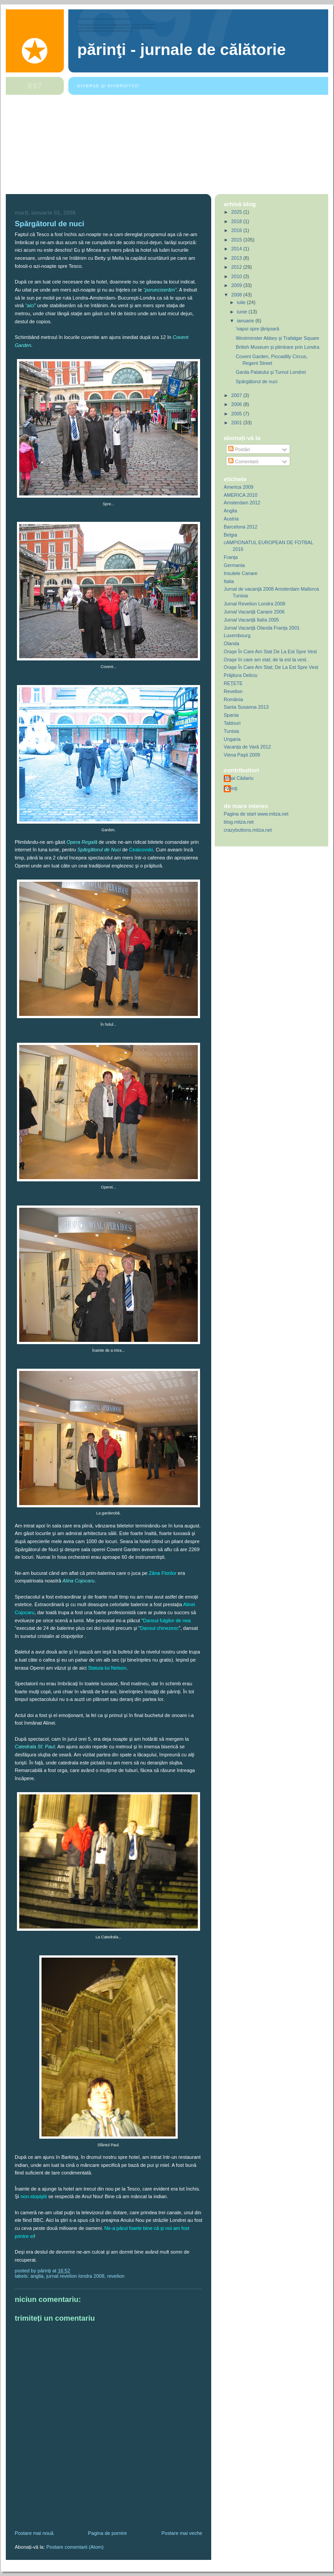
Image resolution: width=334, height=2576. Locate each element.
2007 (237, 395)
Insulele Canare (241, 573)
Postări (239, 449)
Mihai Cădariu (239, 778)
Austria (231, 518)
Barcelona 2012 (241, 526)
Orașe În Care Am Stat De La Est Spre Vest (270, 651)
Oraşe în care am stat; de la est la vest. (266, 659)
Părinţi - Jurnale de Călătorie (181, 50)
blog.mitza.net (239, 822)
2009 (237, 285)
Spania (231, 715)
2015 (237, 239)
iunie (243, 311)
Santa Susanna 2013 (246, 707)
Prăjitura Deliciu (241, 675)
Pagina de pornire (107, 2533)
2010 (237, 276)
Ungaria (232, 739)
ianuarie (246, 320)
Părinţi (231, 788)
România (233, 699)
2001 (237, 422)
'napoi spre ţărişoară (257, 328)
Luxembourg (237, 635)
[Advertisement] (167, 145)
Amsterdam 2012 (242, 502)
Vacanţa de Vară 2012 (247, 746)
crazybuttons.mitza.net (248, 830)
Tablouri (232, 723)
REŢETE (233, 683)
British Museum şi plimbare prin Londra (277, 347)
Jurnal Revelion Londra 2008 (75, 2276)
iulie (242, 302)
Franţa (231, 557)
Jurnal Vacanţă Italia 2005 (251, 619)
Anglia (36, 2276)
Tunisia (231, 731)
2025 (237, 212)
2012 (237, 267)
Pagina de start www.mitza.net (256, 813)
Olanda (231, 643)
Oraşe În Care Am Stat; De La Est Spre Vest (271, 667)
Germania (234, 565)
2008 (237, 294)
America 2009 (239, 487)
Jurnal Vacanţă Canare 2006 (254, 611)
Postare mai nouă (34, 2533)
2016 (237, 230)
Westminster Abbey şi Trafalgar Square (277, 338)
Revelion (116, 2276)
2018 (237, 221)
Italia (229, 581)
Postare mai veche (182, 2533)
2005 (237, 413)
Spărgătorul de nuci (49, 224)
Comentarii (243, 461)
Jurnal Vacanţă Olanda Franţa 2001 (262, 627)
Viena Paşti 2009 (242, 754)
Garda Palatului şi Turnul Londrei (271, 372)
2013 (237, 258)
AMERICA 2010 (241, 495)
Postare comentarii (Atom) (75, 2547)
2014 (237, 248)
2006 (237, 404)
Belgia (230, 534)
